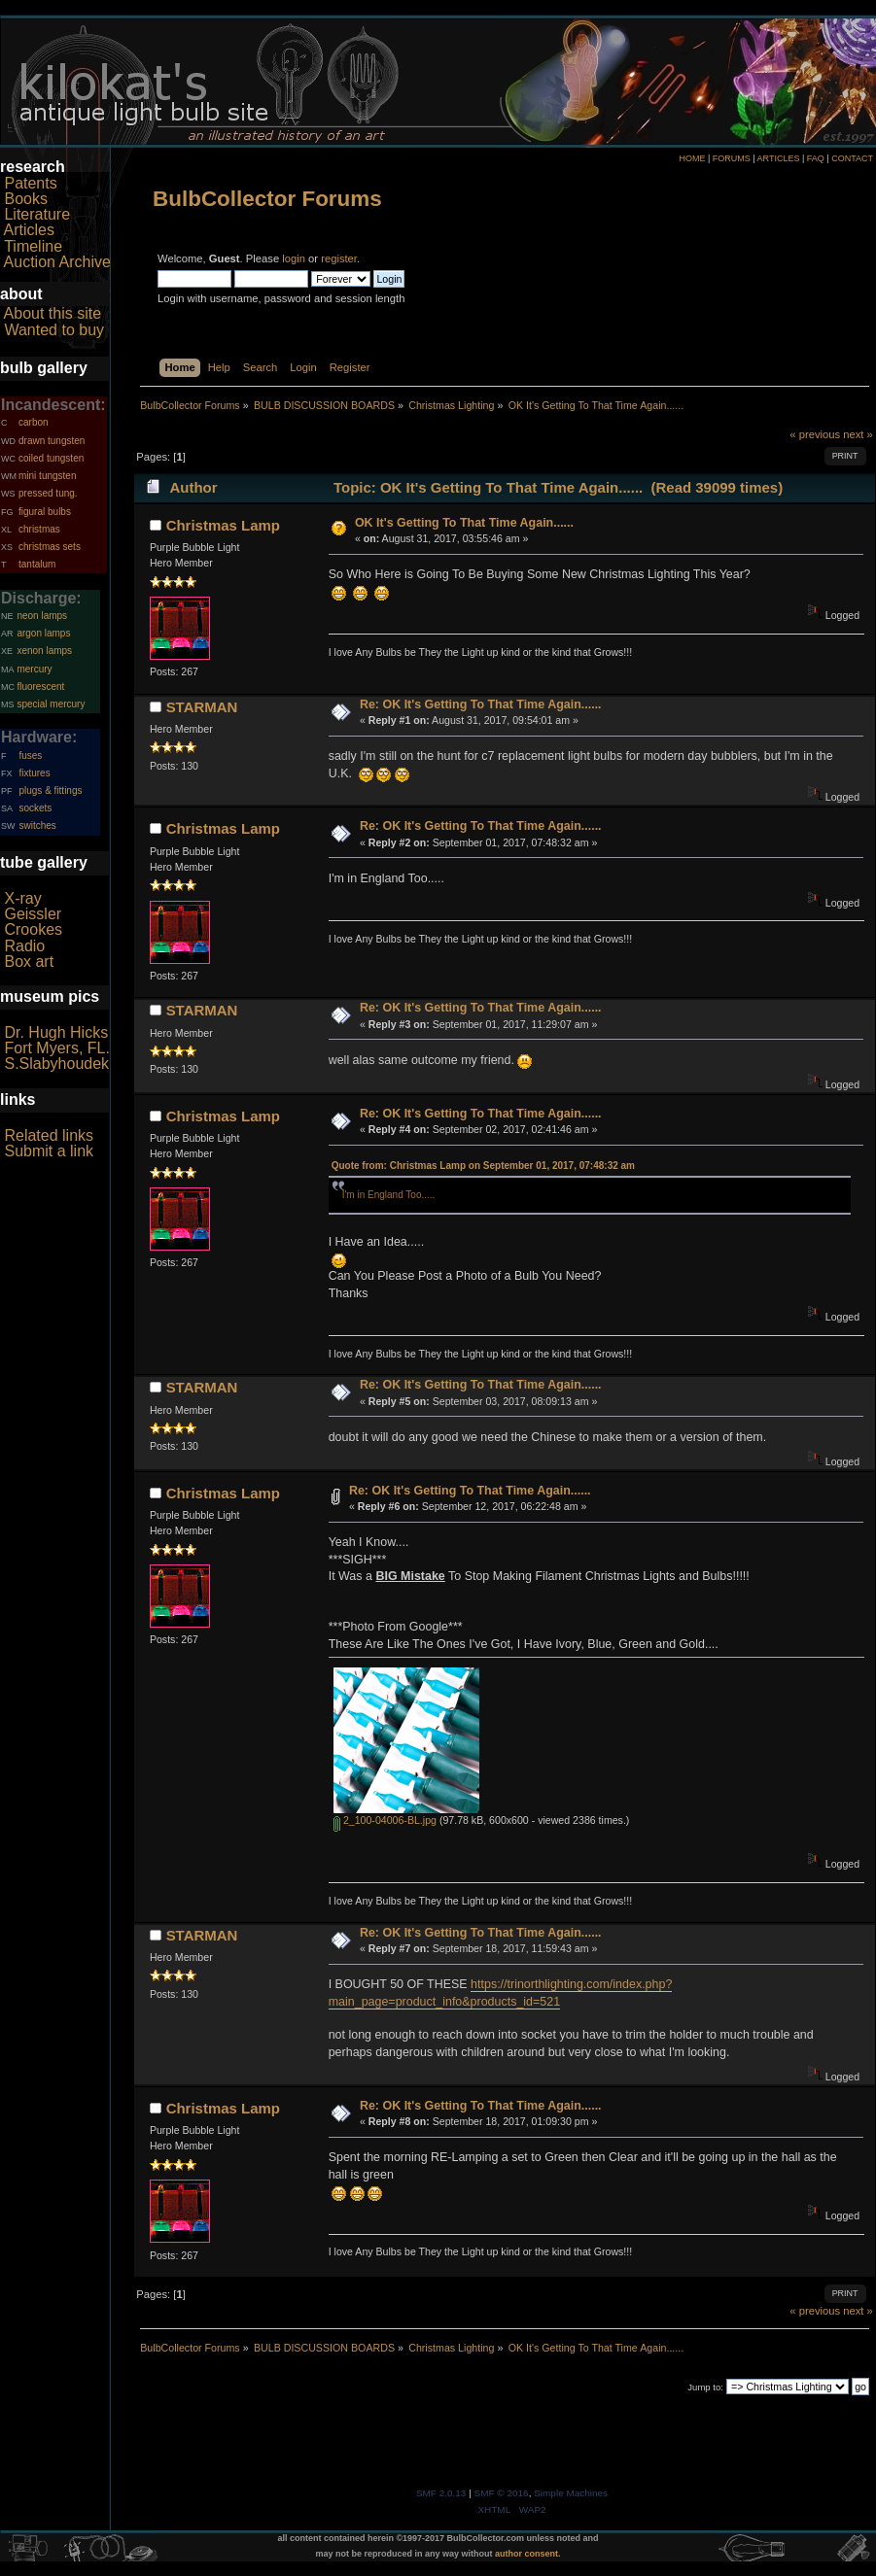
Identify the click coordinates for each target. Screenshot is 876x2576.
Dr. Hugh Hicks (56, 1032)
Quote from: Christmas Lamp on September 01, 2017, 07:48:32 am (483, 1165)
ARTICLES (778, 158)
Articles (29, 230)
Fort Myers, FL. (56, 1048)
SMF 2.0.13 (441, 2493)
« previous (814, 434)
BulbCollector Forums (267, 199)
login (293, 258)
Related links (48, 1135)
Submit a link (48, 1151)
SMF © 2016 (501, 2493)
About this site (53, 313)
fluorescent (40, 686)
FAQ (815, 158)
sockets (35, 808)
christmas (39, 529)
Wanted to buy (54, 330)
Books (25, 198)
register (339, 258)
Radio (24, 946)
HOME (692, 158)
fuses (30, 755)
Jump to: (705, 2387)
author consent (526, 2554)
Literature (37, 214)
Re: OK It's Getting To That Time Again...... (481, 704)
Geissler (32, 914)
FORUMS (732, 158)
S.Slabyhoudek (56, 1063)
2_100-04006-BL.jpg (385, 1820)
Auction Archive (57, 262)
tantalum (36, 564)
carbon (33, 422)
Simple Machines (571, 2493)
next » (858, 434)
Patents (30, 183)
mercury (34, 669)
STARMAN (202, 707)
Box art (28, 961)
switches (36, 825)
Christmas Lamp (223, 525)
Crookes (33, 929)
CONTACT (852, 158)
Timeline (33, 246)
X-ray (22, 898)
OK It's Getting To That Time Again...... (464, 523)
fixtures (34, 773)
